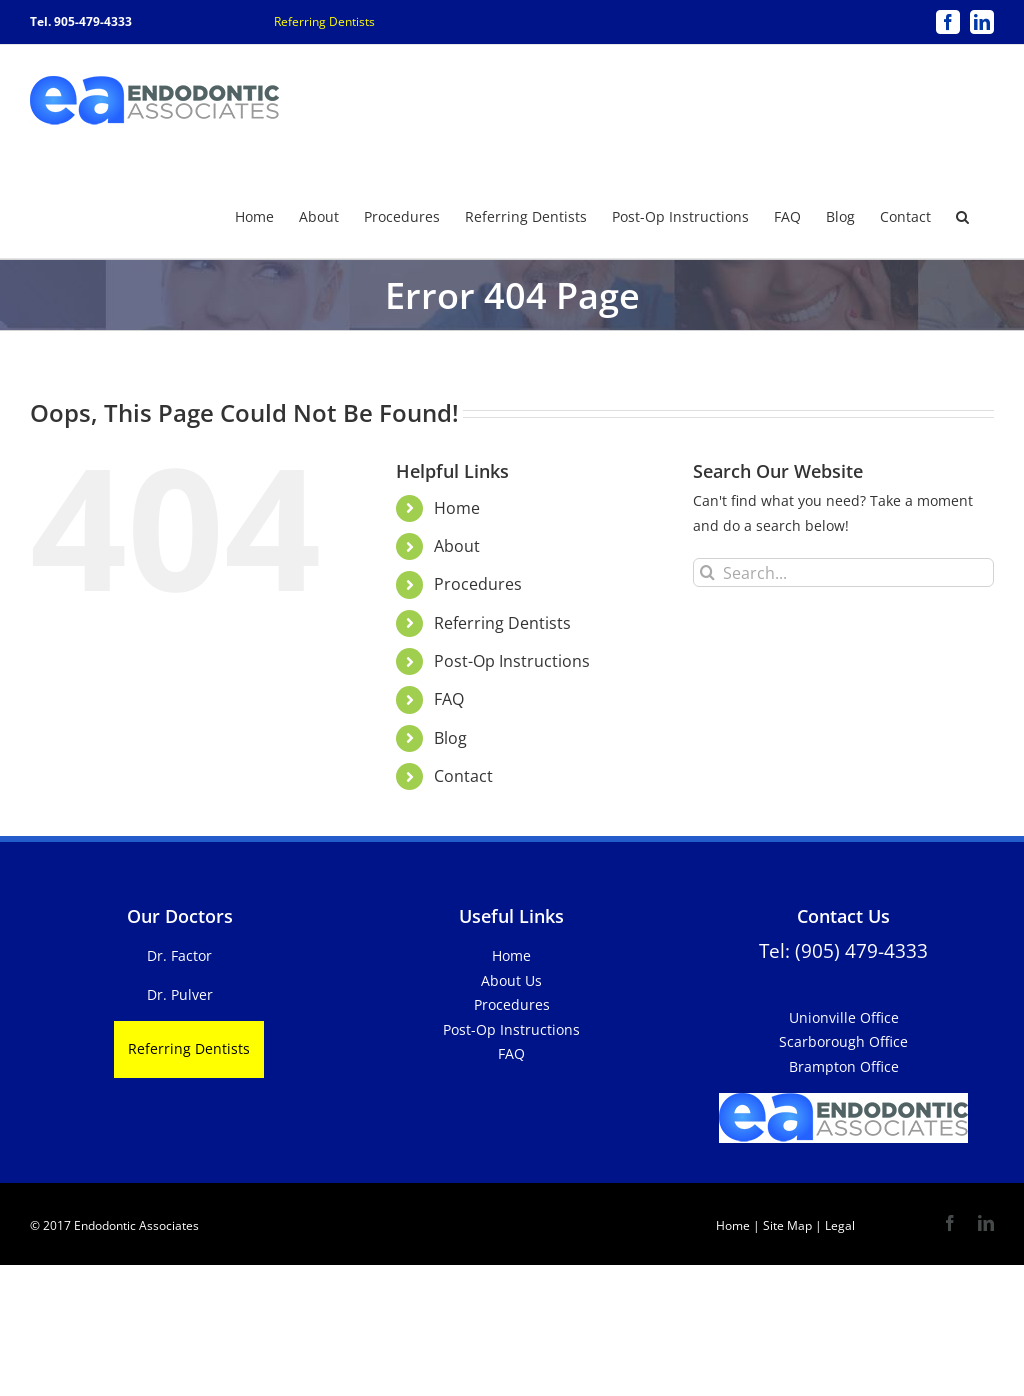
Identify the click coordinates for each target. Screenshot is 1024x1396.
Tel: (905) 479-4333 (843, 949)
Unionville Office (844, 1016)
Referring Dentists (324, 21)
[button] (962, 215)
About (457, 545)
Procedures (478, 583)
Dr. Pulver (180, 993)
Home (457, 507)
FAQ (449, 698)
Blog (450, 737)
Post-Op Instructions (512, 660)
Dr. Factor (179, 954)
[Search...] (843, 571)
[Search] (707, 571)
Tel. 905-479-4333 (81, 21)
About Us (511, 979)
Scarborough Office (843, 1040)
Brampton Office (844, 1065)
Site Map (787, 1224)
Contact (463, 775)
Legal (838, 1224)
